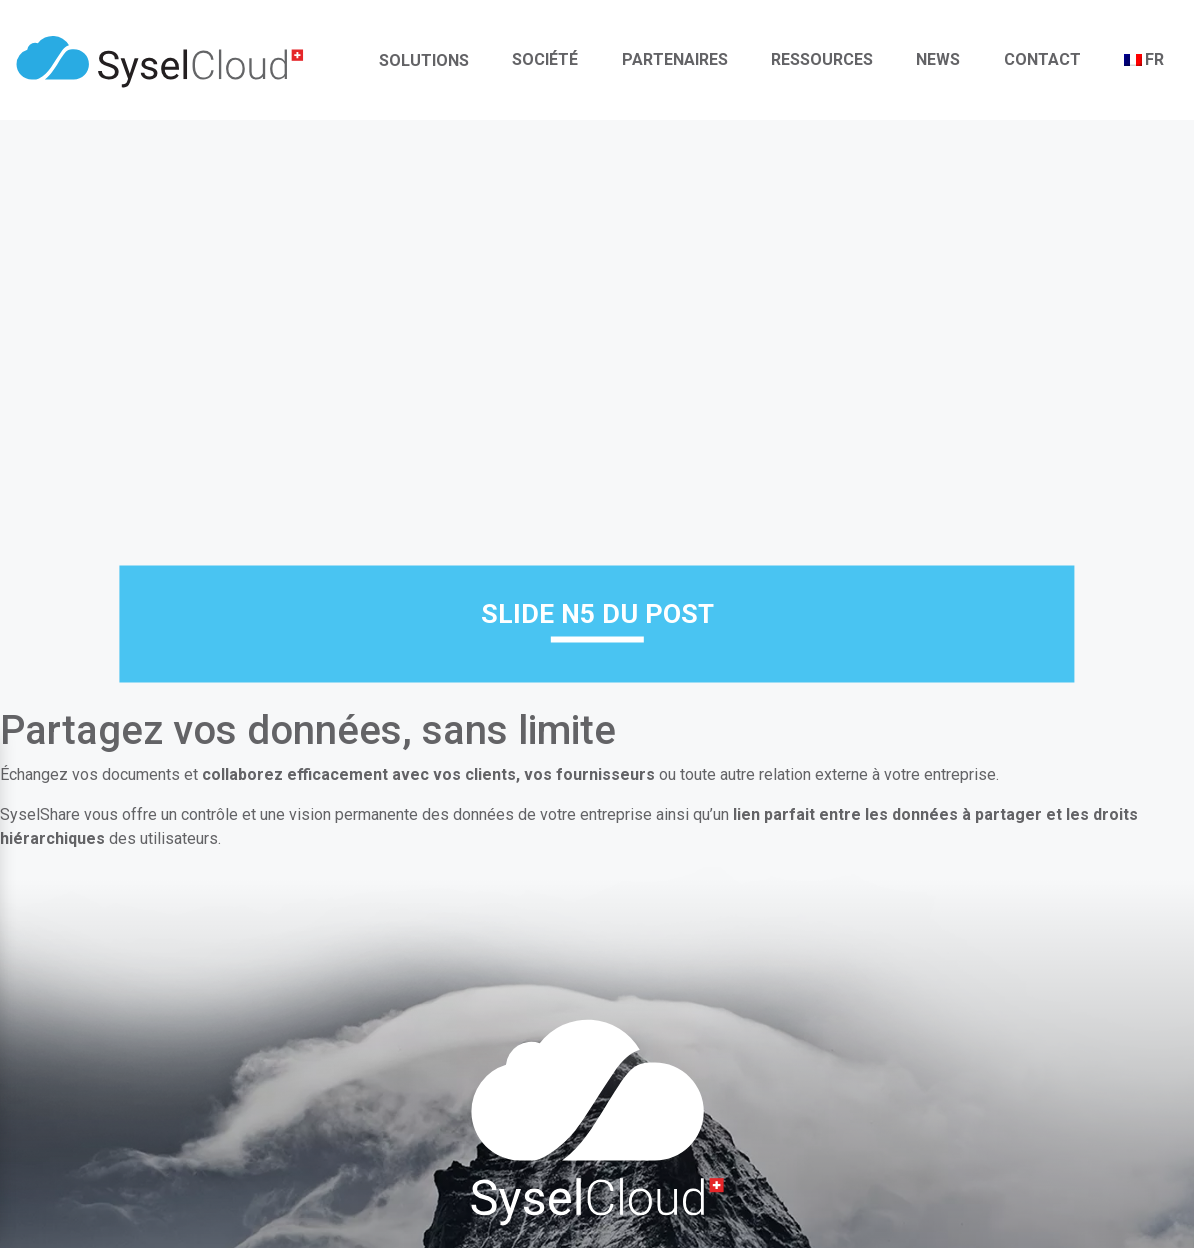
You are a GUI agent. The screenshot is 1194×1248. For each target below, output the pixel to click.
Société (545, 59)
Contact (1042, 59)
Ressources (822, 59)
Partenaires (675, 59)
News (938, 59)
